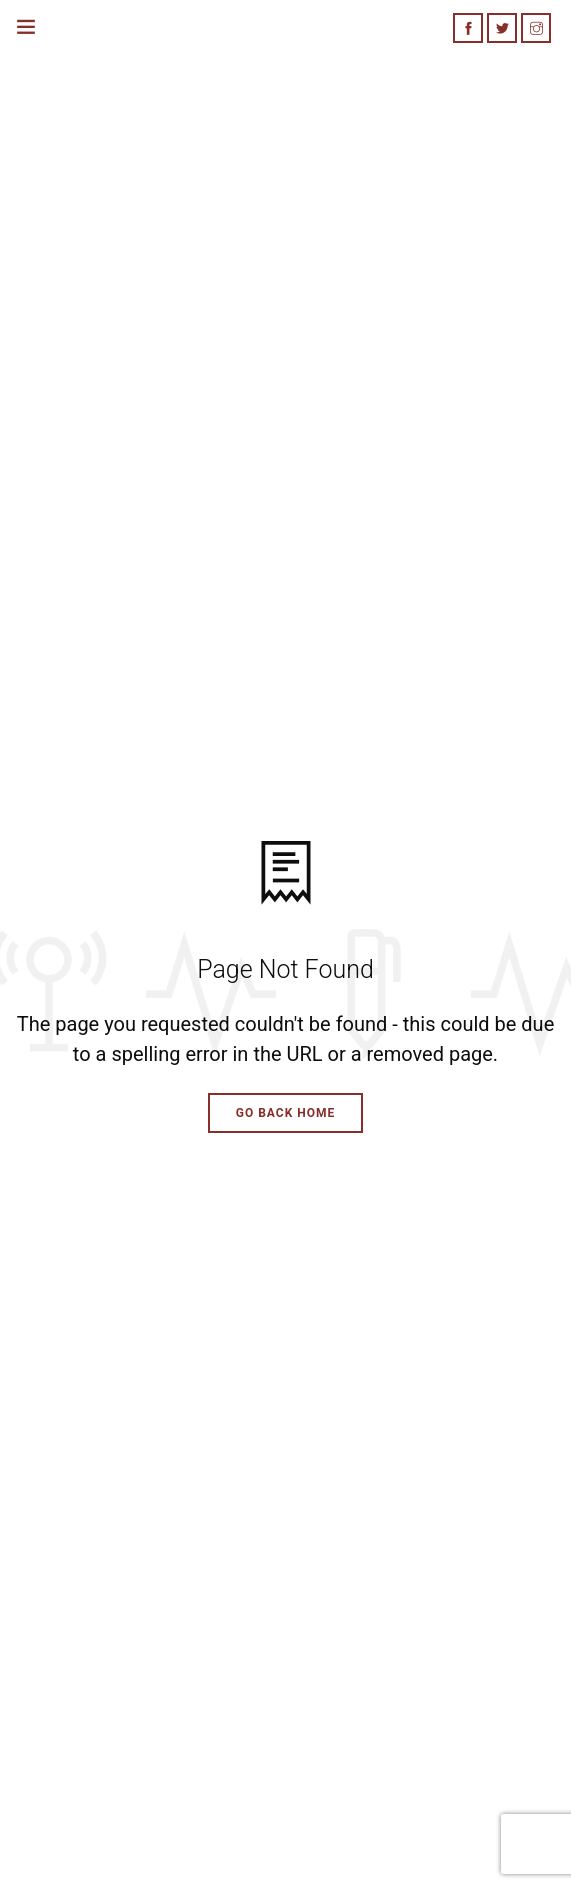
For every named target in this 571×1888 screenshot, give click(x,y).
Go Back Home (286, 1113)
